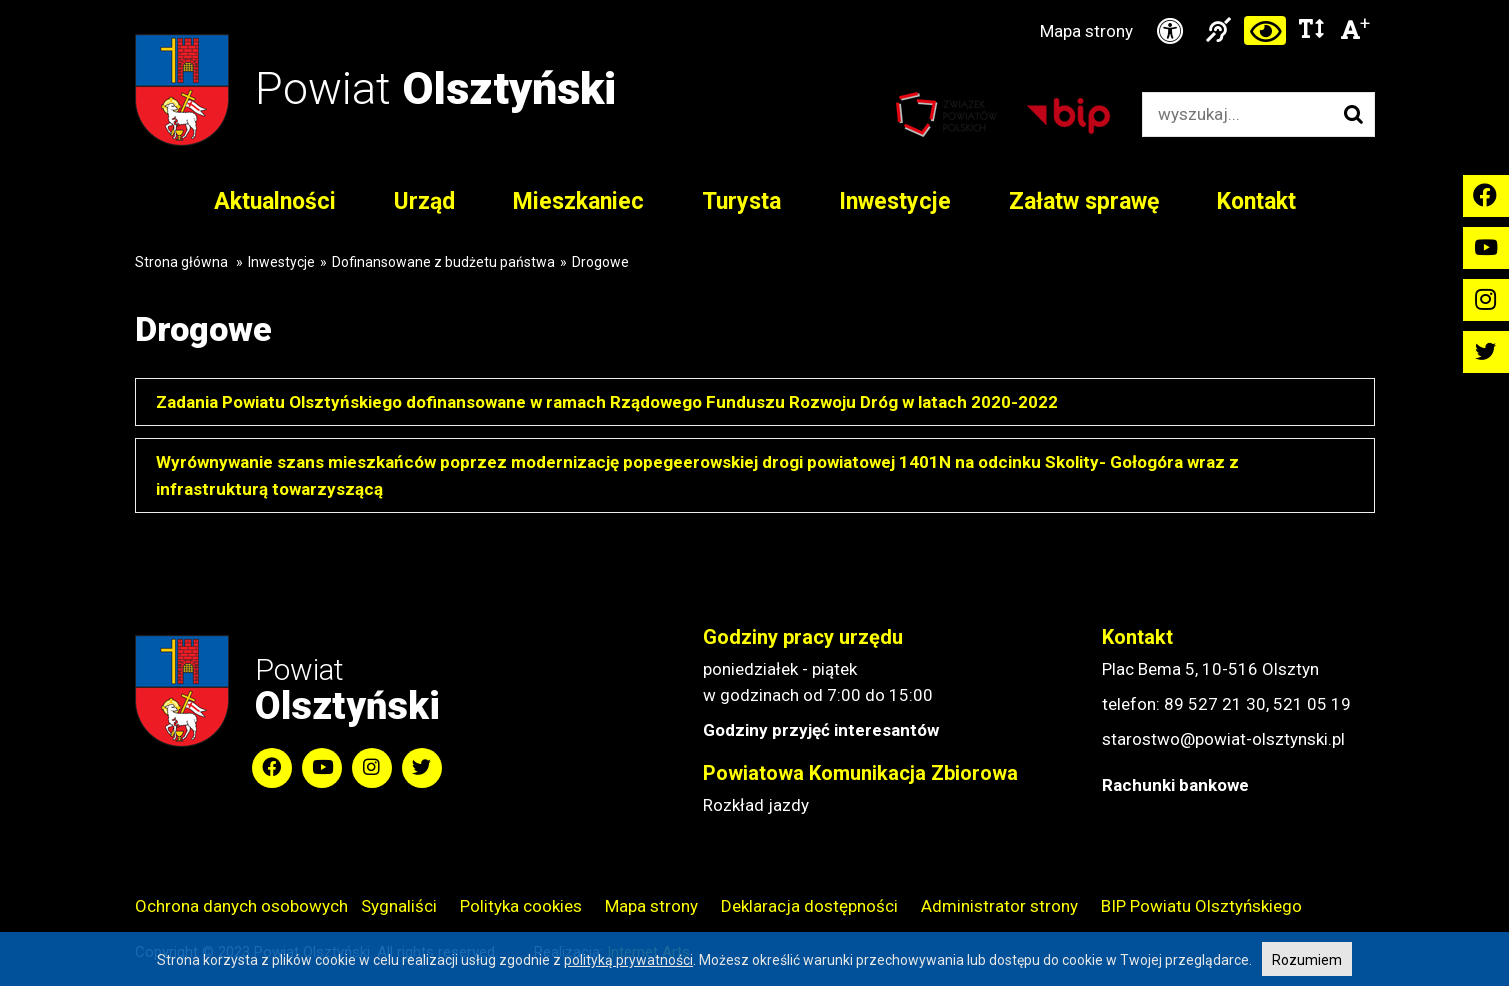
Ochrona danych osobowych (241, 906)
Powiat (435, 88)
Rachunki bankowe (1175, 785)
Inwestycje (895, 201)
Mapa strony (1086, 31)
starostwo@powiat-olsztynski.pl (1223, 739)
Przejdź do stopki (754, 0)
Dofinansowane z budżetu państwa (443, 262)
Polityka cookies (521, 906)
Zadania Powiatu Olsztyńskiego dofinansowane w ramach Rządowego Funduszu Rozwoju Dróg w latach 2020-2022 (607, 402)
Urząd (424, 201)
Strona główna (181, 262)
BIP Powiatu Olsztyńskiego (1201, 906)
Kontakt (1256, 201)
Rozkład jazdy (756, 805)
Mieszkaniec (578, 201)
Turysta (741, 201)
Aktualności (275, 201)
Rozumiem (1307, 960)
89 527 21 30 (1215, 704)
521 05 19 (1312, 704)
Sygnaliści (399, 906)
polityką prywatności (628, 960)
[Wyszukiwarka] (1237, 114)
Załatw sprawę (1084, 201)
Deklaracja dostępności (809, 906)
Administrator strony (999, 906)
